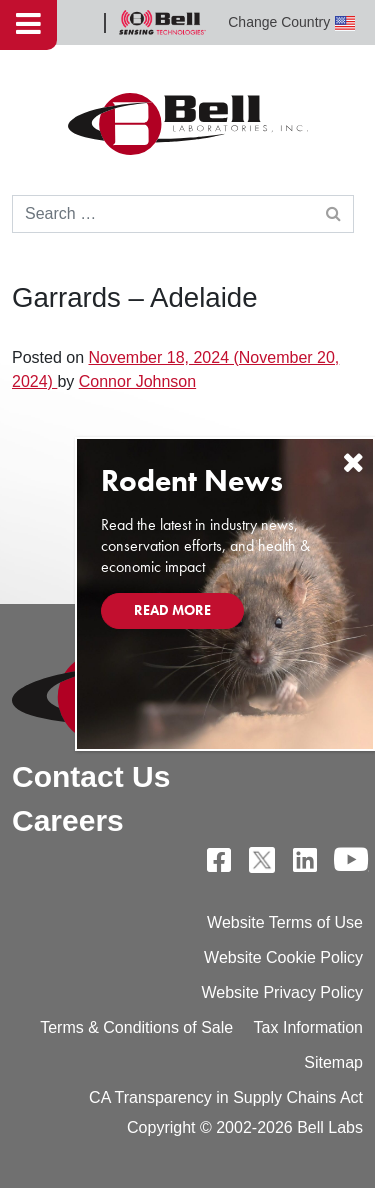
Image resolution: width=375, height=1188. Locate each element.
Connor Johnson (137, 381)
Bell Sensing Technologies (162, 22)
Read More (172, 610)
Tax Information (308, 1027)
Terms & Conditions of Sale (136, 1027)
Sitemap (333, 1062)
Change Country (291, 22)
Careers (68, 820)
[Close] (353, 462)
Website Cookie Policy (283, 957)
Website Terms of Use (285, 922)
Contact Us (91, 776)
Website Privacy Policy (282, 992)
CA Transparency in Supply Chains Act (226, 1097)
